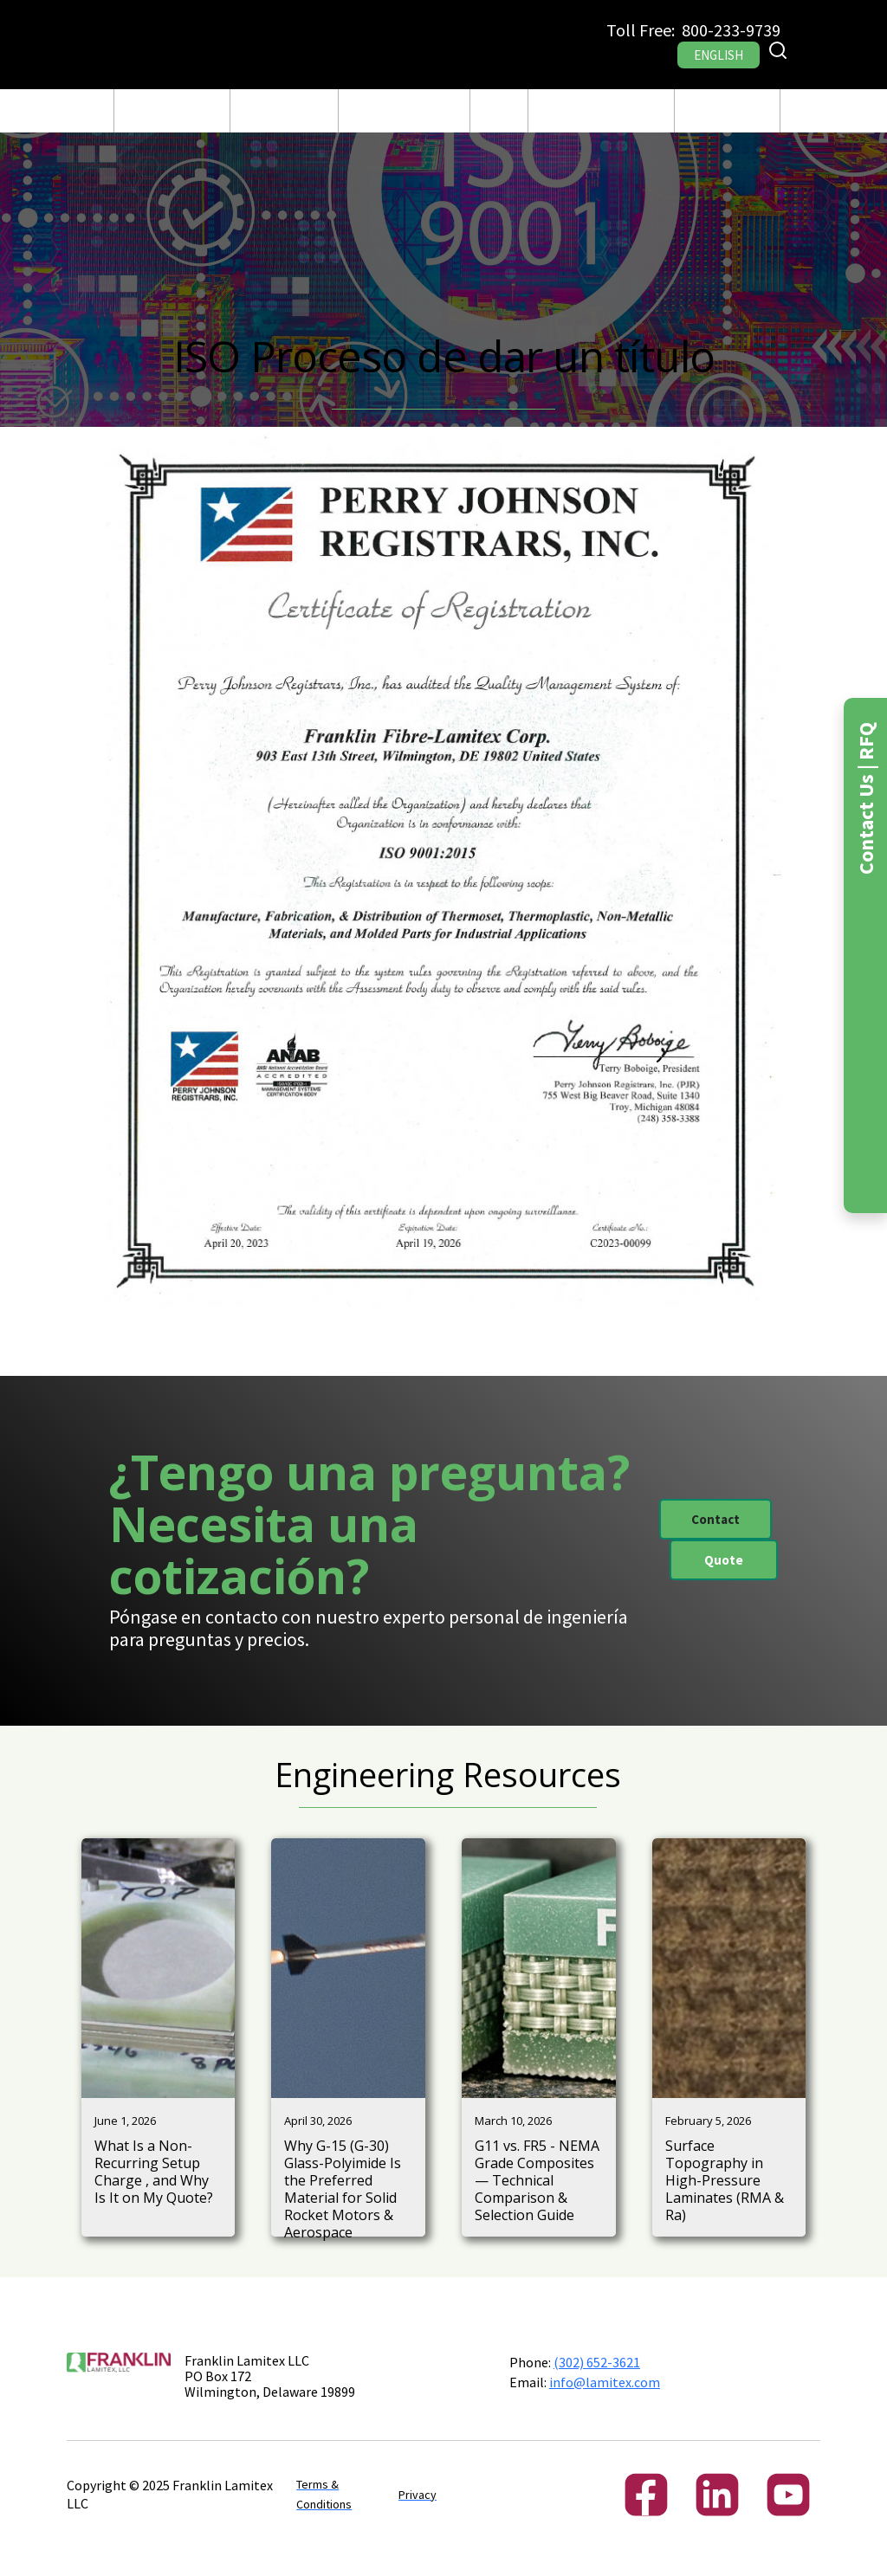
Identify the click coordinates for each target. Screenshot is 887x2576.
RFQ (803, 111)
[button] (172, 111)
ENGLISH (718, 55)
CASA (87, 111)
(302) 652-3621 (597, 2362)
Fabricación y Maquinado (284, 111)
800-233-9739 (731, 30)
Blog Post (498, 111)
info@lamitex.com (604, 2382)
